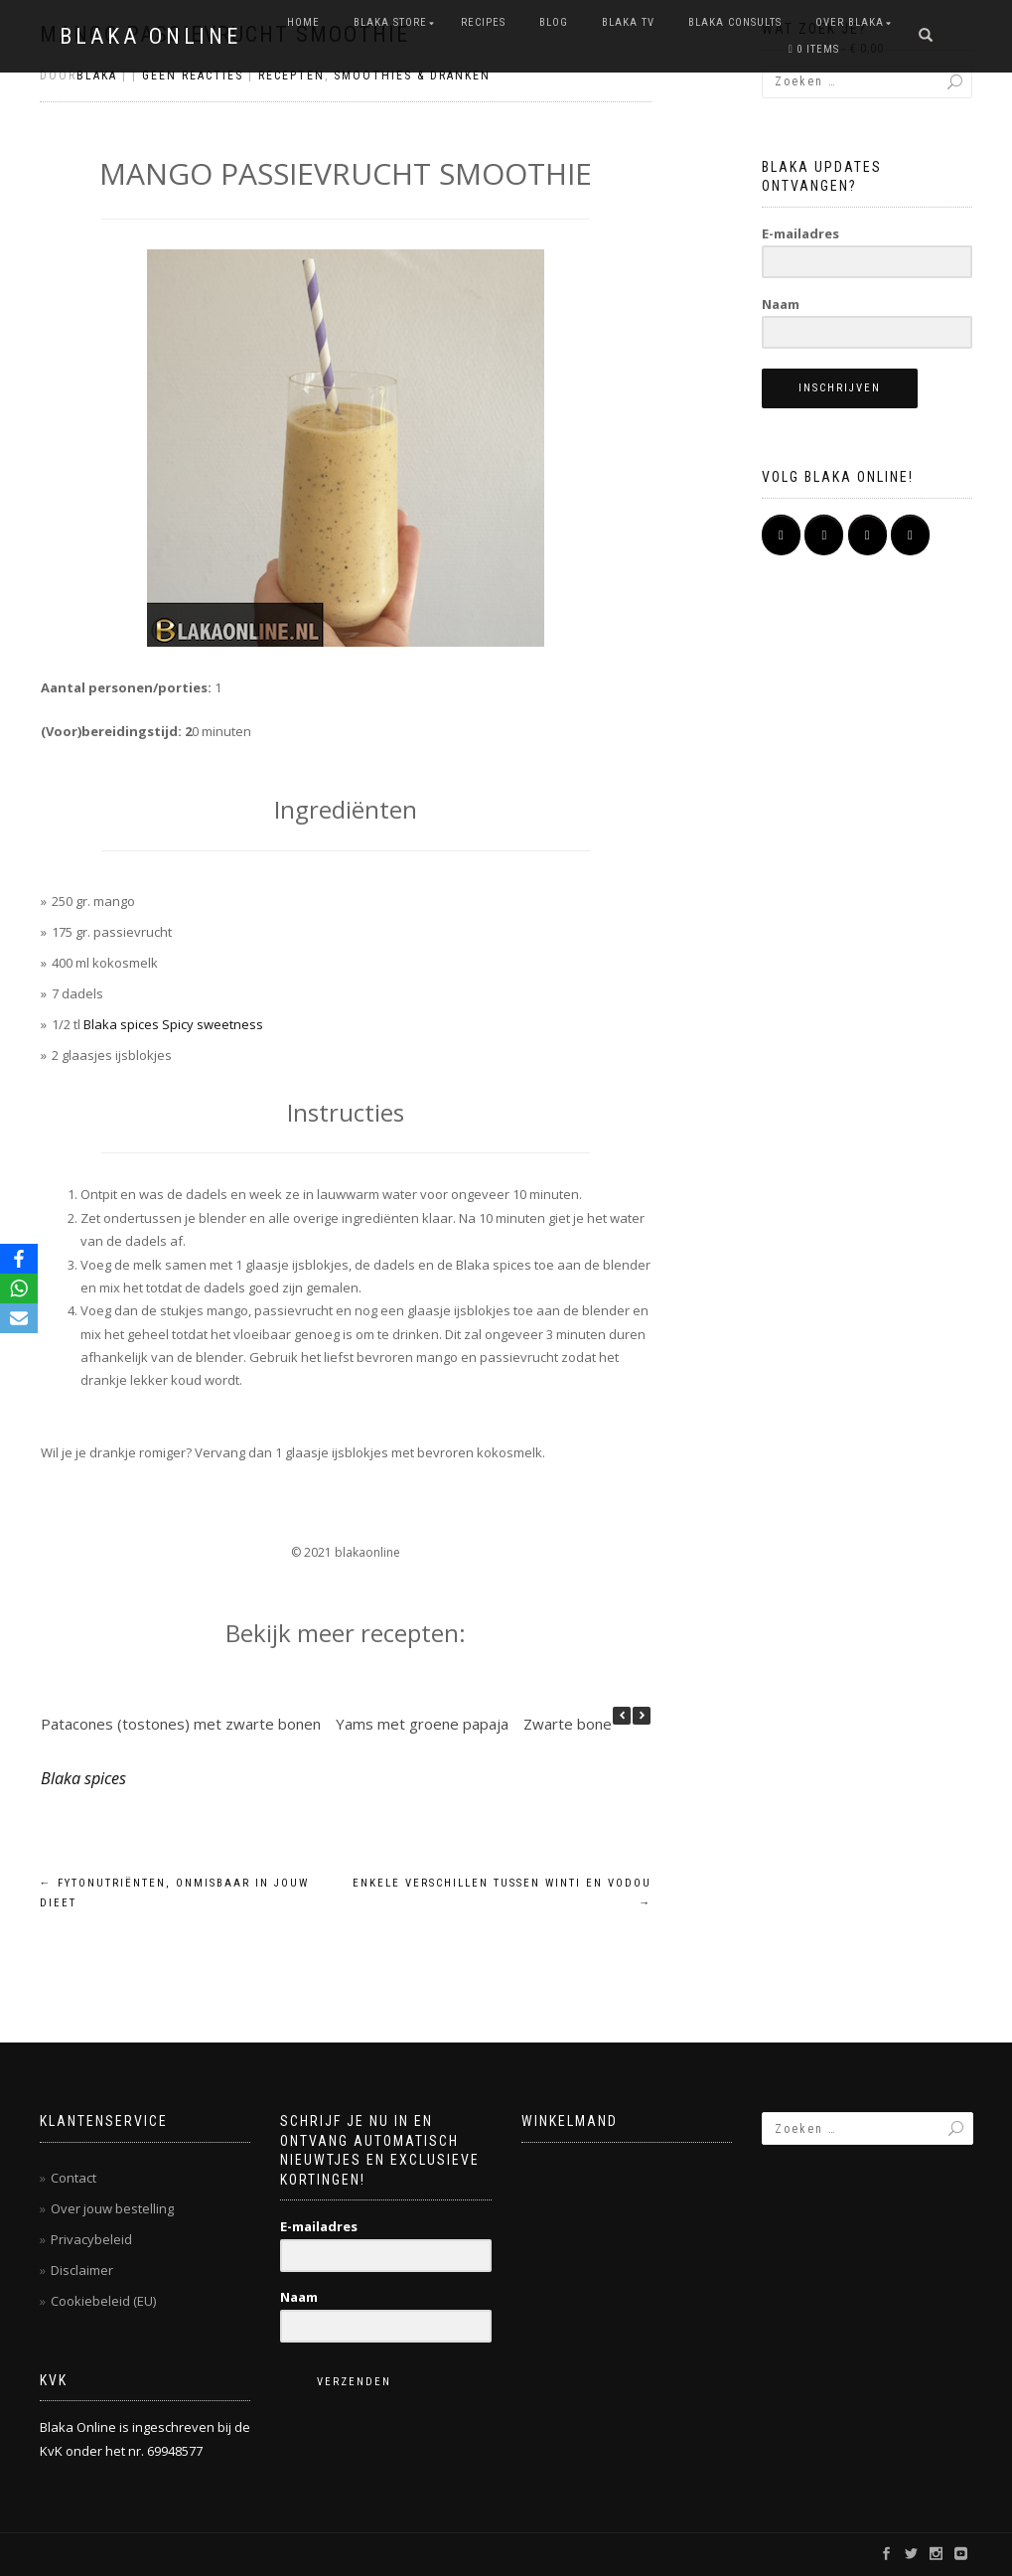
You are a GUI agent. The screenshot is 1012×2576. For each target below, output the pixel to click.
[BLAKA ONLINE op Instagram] (823, 535)
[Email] (19, 1318)
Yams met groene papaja (422, 1724)
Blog (553, 22)
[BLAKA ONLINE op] (781, 571)
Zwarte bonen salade (595, 1724)
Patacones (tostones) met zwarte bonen (181, 1724)
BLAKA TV (628, 22)
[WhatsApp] (19, 1288)
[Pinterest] (910, 535)
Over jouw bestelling (112, 2208)
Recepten (291, 75)
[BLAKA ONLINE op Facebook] (781, 535)
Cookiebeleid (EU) (103, 2301)
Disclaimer (82, 2270)
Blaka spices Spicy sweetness (173, 1024)
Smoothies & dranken (412, 75)
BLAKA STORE (390, 22)
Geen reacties (192, 75)
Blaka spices (83, 1778)
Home (303, 22)
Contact (73, 2178)
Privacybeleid (91, 2239)
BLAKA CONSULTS (735, 22)
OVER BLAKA (849, 22)
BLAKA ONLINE (150, 37)
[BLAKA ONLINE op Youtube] (867, 535)
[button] (642, 1716)
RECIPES (483, 22)
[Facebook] (19, 1259)
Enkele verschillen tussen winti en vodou (502, 1893)
